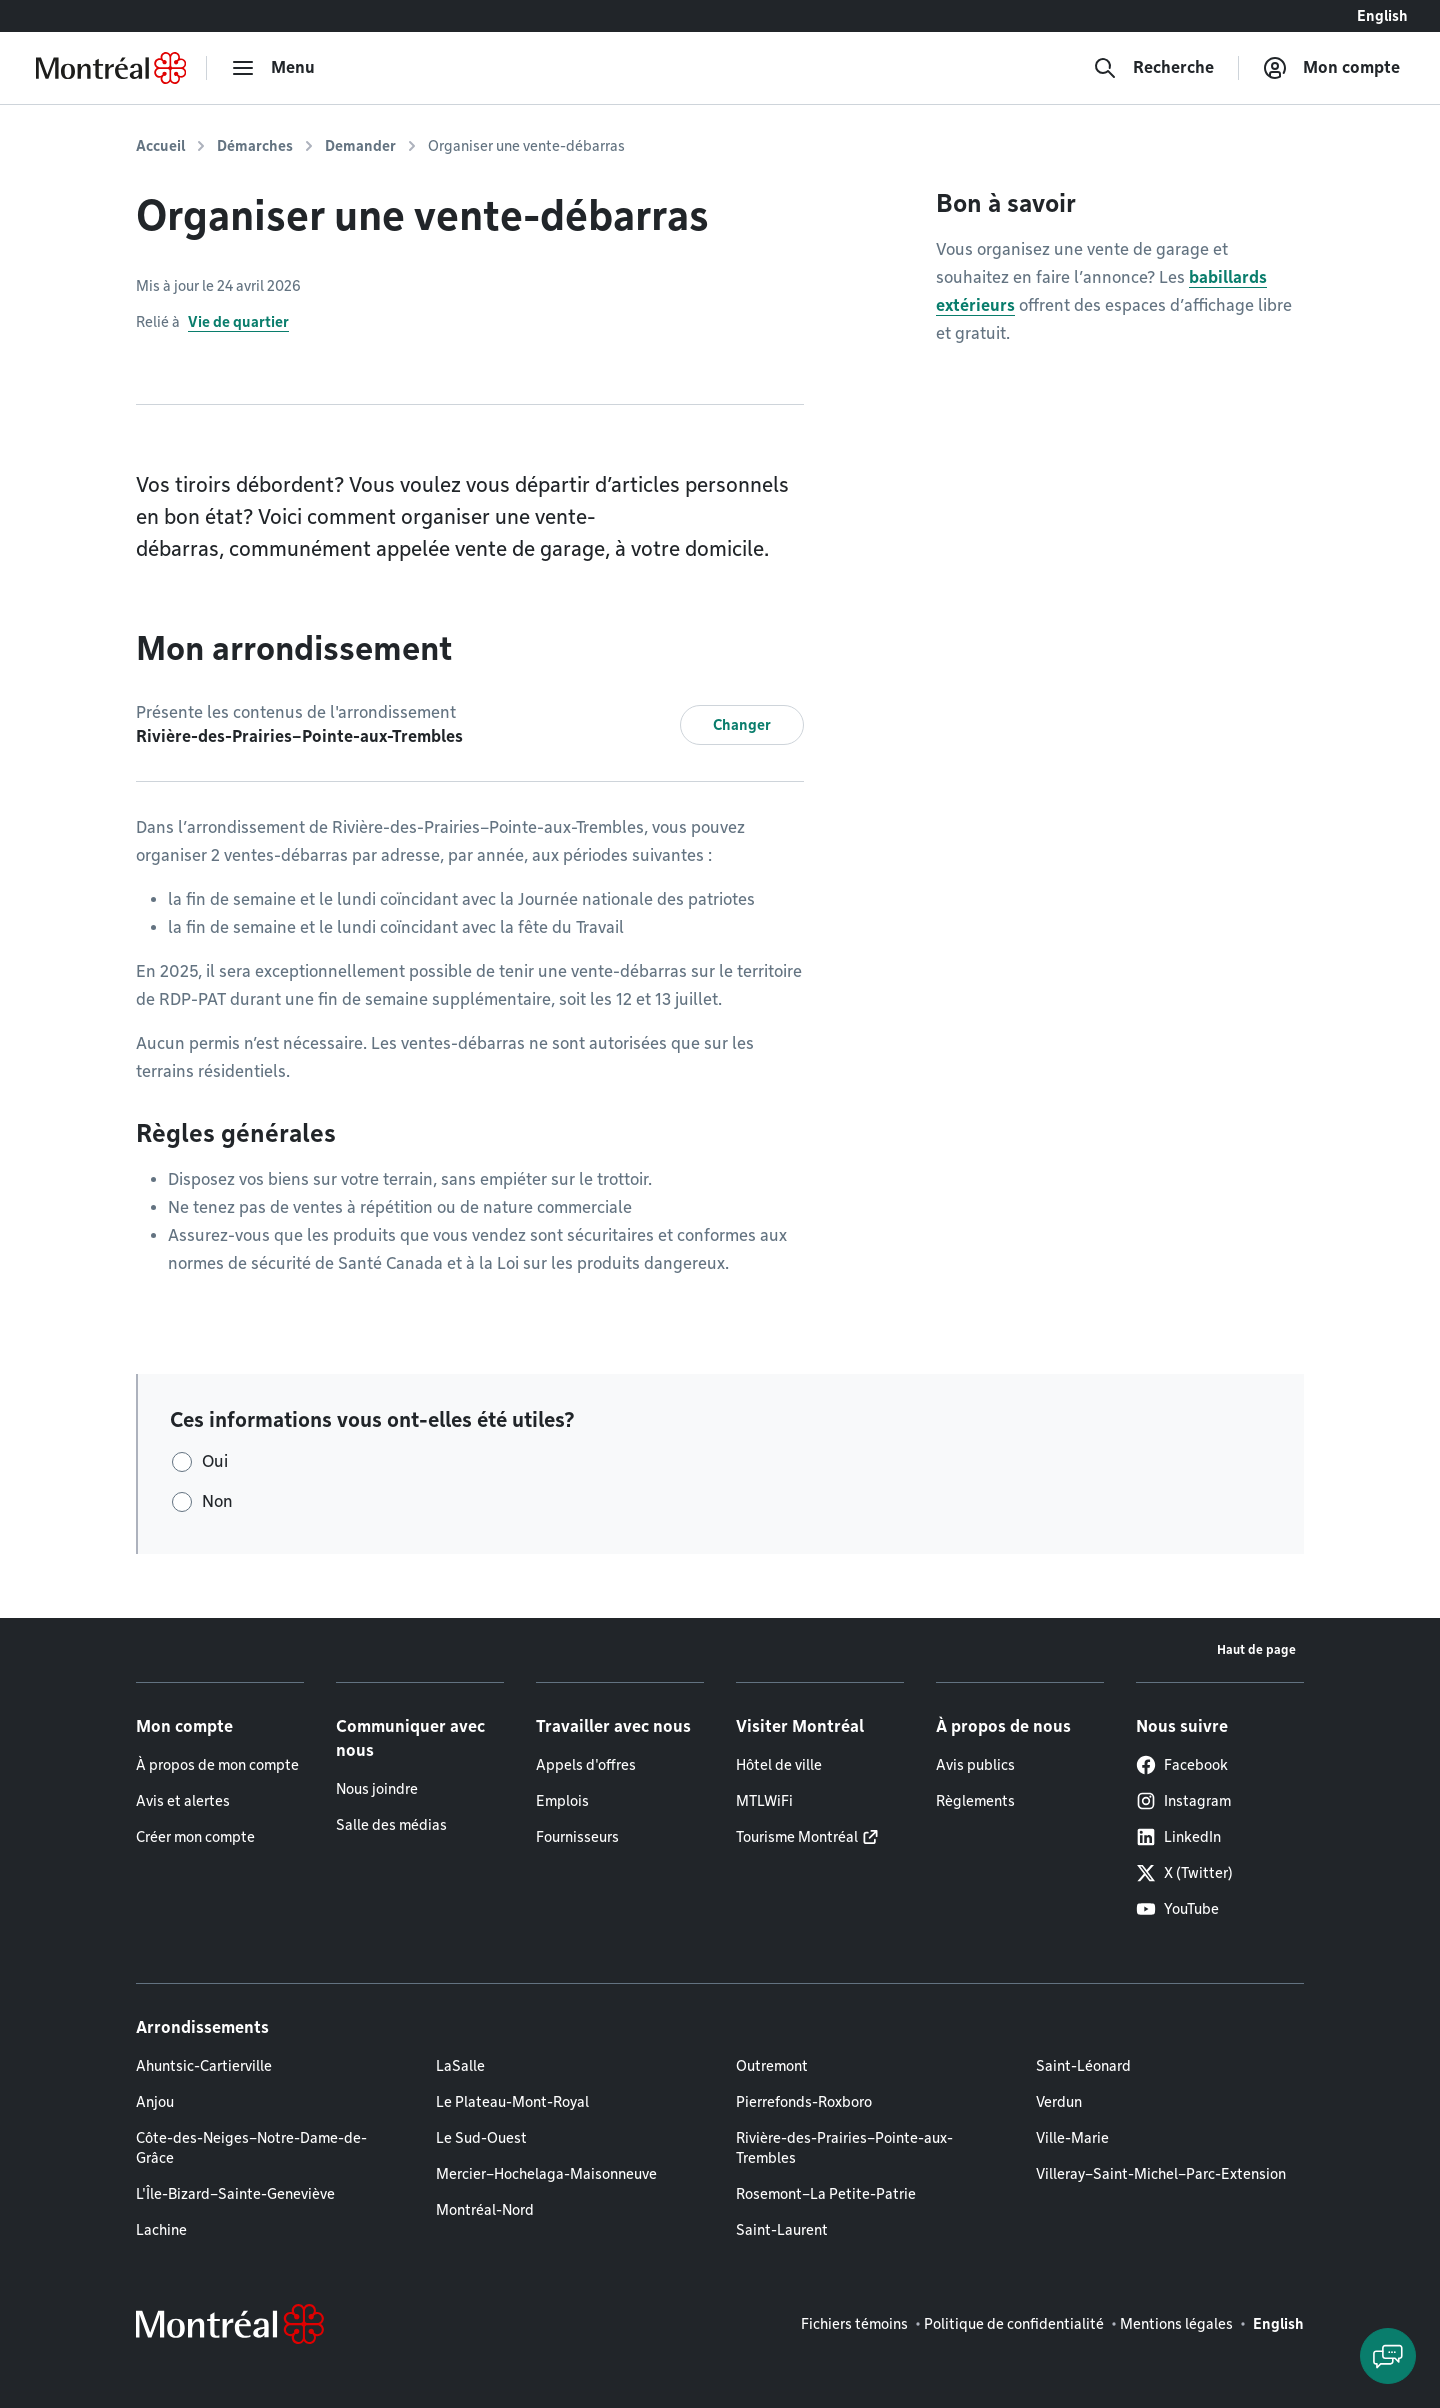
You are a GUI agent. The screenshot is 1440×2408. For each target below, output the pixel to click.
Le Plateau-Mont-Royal (512, 2102)
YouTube (1177, 1909)
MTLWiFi (764, 1801)
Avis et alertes (183, 1801)
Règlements (975, 1801)
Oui (215, 1461)
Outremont (772, 2066)
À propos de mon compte (217, 1765)
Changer (742, 725)
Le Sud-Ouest (481, 2138)
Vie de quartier (238, 322)
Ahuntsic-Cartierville (204, 2066)
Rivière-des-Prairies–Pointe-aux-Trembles (844, 2148)
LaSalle (460, 2066)
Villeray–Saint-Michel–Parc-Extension (1161, 2174)
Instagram (1183, 1801)
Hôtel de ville (779, 1765)
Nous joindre (377, 1789)
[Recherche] (1153, 68)
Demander (360, 146)
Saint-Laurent (782, 2230)
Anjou (155, 2102)
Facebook (1182, 1765)
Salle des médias (391, 1825)
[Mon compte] (1331, 68)
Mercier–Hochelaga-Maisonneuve (546, 2174)
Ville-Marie (1072, 2138)
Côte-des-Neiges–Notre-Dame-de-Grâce (251, 2148)
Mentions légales (1176, 2324)
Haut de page (1256, 1649)
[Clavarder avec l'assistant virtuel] (1388, 2356)
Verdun (1059, 2102)
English (1382, 16)
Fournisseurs (577, 1837)
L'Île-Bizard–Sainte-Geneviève (235, 2194)
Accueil (160, 146)
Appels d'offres (586, 1765)
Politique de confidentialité (1014, 2324)
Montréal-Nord (485, 2210)
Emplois (562, 1801)
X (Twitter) (1184, 1873)
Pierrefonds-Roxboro (804, 2102)
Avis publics (975, 1765)
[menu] (273, 68)
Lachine (161, 2230)
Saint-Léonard (1083, 2066)
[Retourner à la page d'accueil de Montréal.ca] (111, 68)
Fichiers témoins (854, 2324)
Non (217, 1501)
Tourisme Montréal (797, 1837)
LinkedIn (1178, 1837)
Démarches (255, 146)
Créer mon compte (195, 1837)
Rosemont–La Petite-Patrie (826, 2194)
